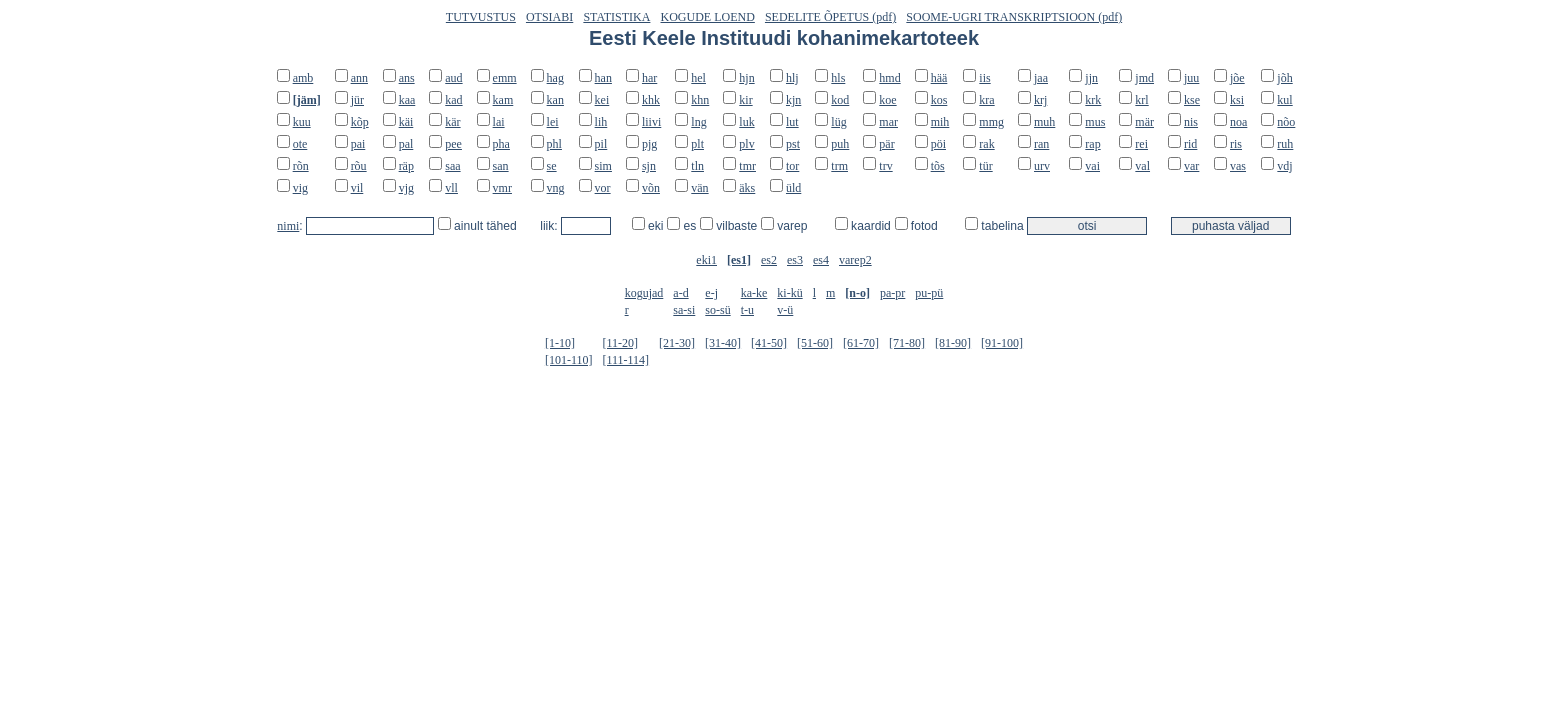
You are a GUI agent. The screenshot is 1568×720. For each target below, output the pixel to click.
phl (554, 144)
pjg (649, 144)
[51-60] (815, 343)
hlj (792, 78)
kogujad (644, 293)
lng (698, 122)
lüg (838, 122)
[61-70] (861, 343)
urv (1042, 166)
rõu (359, 166)
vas (1238, 166)
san (501, 166)
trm (839, 166)
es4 (821, 260)
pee (453, 144)
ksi (1237, 100)
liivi (651, 122)
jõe (1237, 78)
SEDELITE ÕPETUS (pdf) (830, 17)
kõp (360, 122)
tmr (747, 166)
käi (406, 122)
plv (746, 144)
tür (985, 166)
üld (793, 188)
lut (792, 122)
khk (651, 100)
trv (885, 166)
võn (651, 188)
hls (838, 78)
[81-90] (953, 343)
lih (601, 122)
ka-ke (754, 293)
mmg (991, 122)
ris (1236, 144)
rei (1141, 144)
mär (1144, 122)
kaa (407, 100)
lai (499, 122)
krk (1093, 100)
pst (793, 144)
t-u (747, 310)
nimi (288, 226)
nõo (1286, 122)
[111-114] (625, 360)
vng (556, 188)
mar (888, 122)
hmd (889, 78)
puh (840, 144)
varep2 (855, 260)
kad (453, 100)
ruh (1285, 144)
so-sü (717, 310)
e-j (711, 293)
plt (697, 144)
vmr (502, 188)
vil (357, 188)
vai (1092, 166)
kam (503, 100)
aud (453, 78)
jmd (1144, 78)
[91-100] (1002, 343)
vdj (1284, 166)
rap (1092, 144)
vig (300, 188)
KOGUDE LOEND (708, 17)
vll (451, 188)
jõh (1284, 78)
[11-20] (620, 343)
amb (303, 78)
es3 (795, 260)
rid (1190, 144)
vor (603, 188)
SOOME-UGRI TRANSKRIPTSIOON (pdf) (1014, 17)
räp (406, 166)
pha (501, 144)
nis (1191, 122)
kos (939, 100)
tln (697, 166)
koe (887, 100)
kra (986, 100)
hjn (746, 78)
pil (601, 144)
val (1142, 166)
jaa (1041, 78)
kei (602, 100)
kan (555, 100)
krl (1141, 100)
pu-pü (929, 293)
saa (452, 166)
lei (553, 122)
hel (698, 78)
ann (359, 78)
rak (986, 144)
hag (555, 78)
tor (792, 166)
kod (840, 100)
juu (1191, 78)
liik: (550, 226)
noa (1238, 122)
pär (886, 144)
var (1191, 166)
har (649, 78)
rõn (301, 166)
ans (407, 78)
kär (452, 122)
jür (357, 100)
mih (940, 122)
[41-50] (769, 343)
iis (984, 78)
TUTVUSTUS (481, 17)
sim (603, 166)
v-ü (785, 310)
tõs (938, 166)
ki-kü (789, 293)
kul (1284, 100)
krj (1040, 100)
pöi (938, 144)
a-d (680, 293)
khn (700, 100)
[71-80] (907, 343)
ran (1041, 144)
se (552, 166)
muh (1044, 122)
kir (745, 100)
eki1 (706, 260)
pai (358, 144)
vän (699, 188)
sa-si (684, 310)
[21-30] (677, 343)
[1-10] (560, 343)
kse (1192, 100)
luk (746, 122)
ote (300, 144)
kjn (793, 100)
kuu (302, 122)
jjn (1091, 78)
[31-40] (723, 343)
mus (1095, 122)
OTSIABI (549, 17)
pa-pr (892, 293)
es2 (769, 260)
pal (406, 144)
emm (505, 78)
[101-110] (569, 360)
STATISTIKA (616, 17)
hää (939, 78)
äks (747, 188)
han (603, 78)
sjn (649, 166)
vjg (406, 188)
